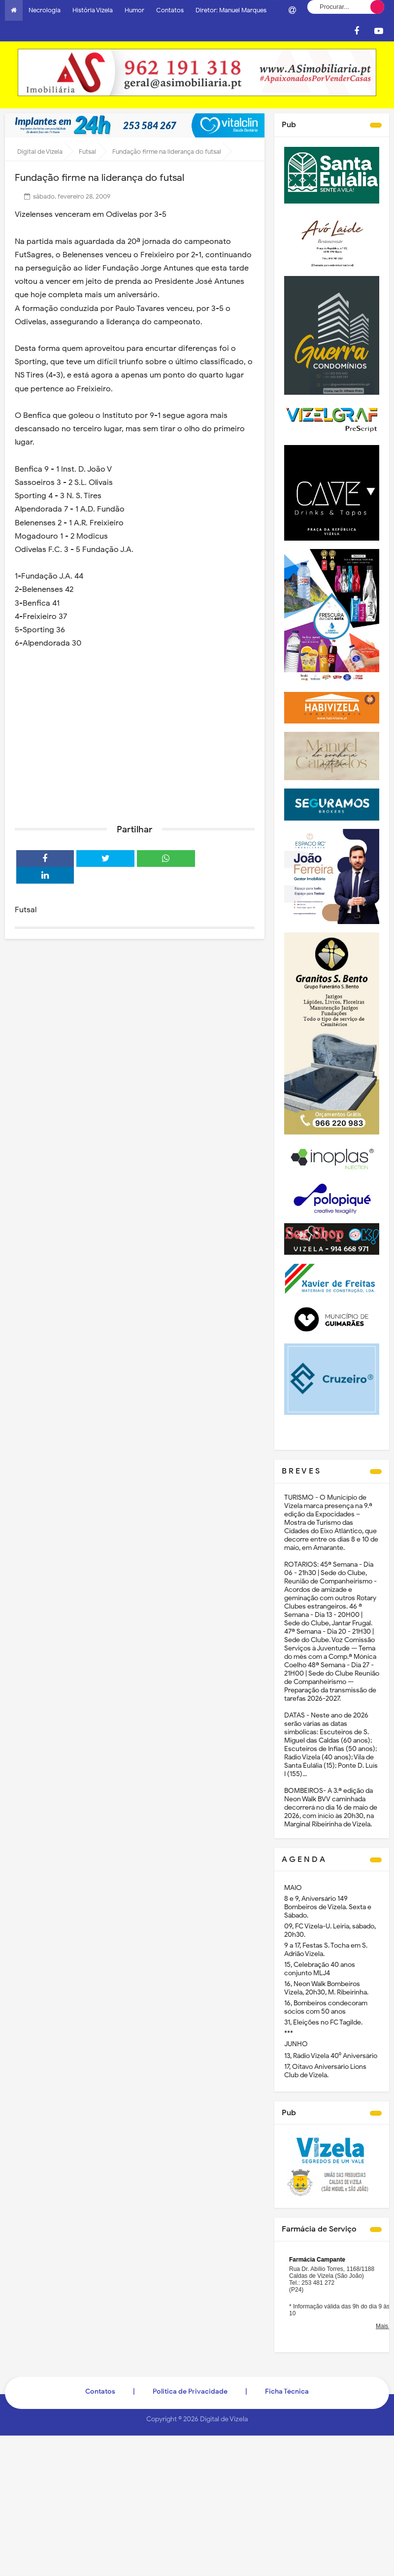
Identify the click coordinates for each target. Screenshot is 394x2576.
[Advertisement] (135, 740)
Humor (134, 10)
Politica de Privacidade (190, 2391)
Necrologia (45, 10)
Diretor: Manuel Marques (231, 10)
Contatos (170, 10)
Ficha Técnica (287, 2391)
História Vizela (92, 10)
